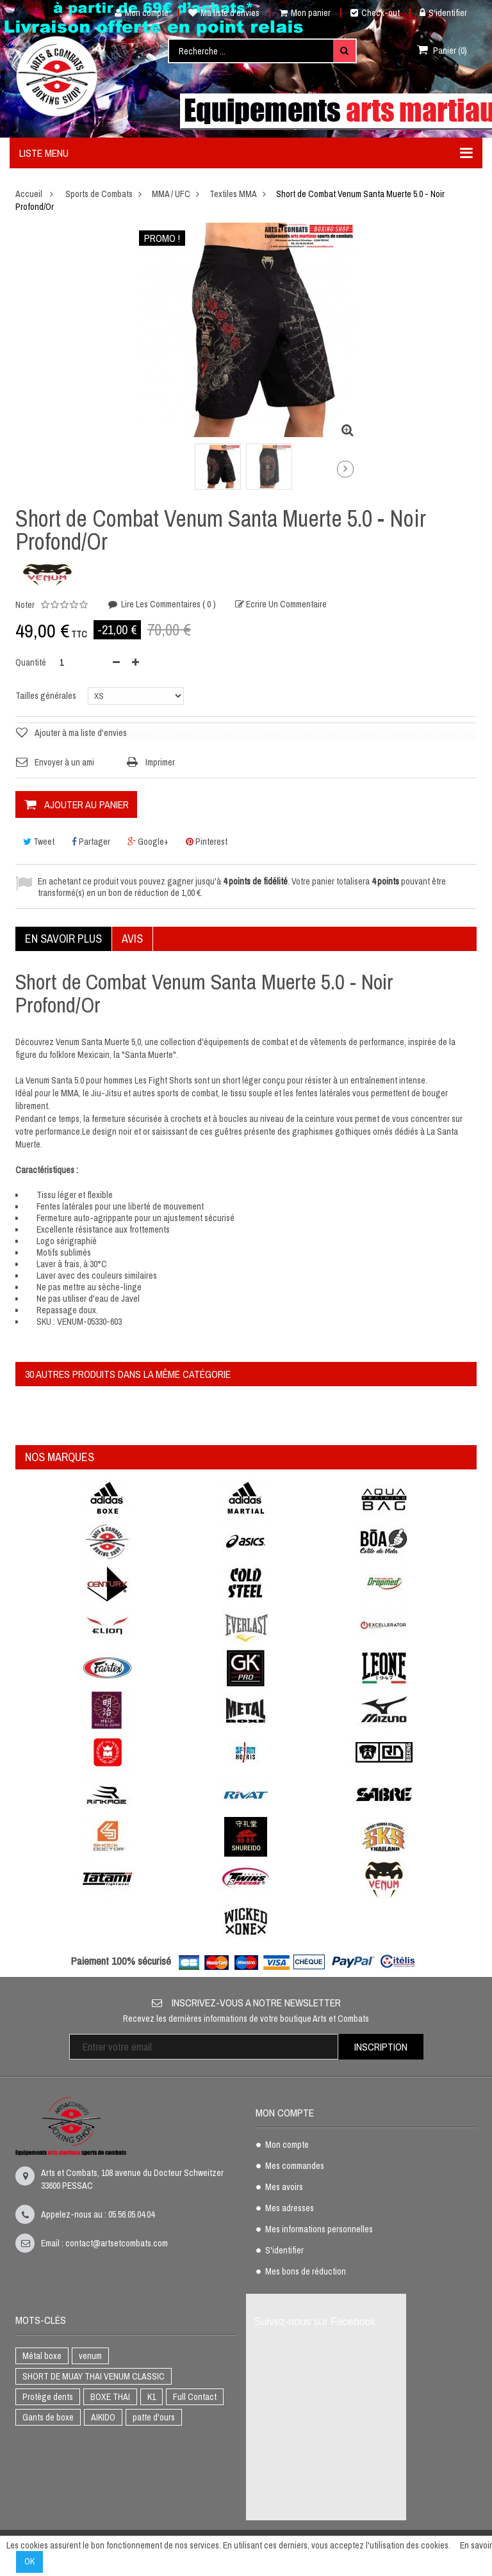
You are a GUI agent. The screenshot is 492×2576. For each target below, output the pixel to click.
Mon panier (305, 12)
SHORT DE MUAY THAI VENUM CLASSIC (93, 2376)
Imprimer (160, 762)
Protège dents (47, 2397)
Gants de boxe (48, 2417)
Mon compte (136, 12)
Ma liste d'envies (223, 12)
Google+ (147, 841)
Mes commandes (294, 2166)
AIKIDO (103, 2417)
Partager (91, 841)
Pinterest (206, 841)
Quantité (30, 662)
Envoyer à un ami (64, 762)
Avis (132, 939)
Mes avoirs (284, 2187)
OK (29, 2561)
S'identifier (443, 12)
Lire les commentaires (167, 604)
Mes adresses (289, 2209)
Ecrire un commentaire (285, 604)
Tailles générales (46, 695)
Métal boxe (42, 2356)
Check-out (375, 12)
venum (90, 2356)
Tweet (38, 841)
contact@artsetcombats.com (116, 2243)
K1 (151, 2397)
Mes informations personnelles (319, 2230)
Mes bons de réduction (305, 2272)
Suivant (345, 469)
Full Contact (195, 2397)
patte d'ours (154, 2417)
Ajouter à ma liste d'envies (81, 733)
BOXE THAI (110, 2397)
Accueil (28, 194)
